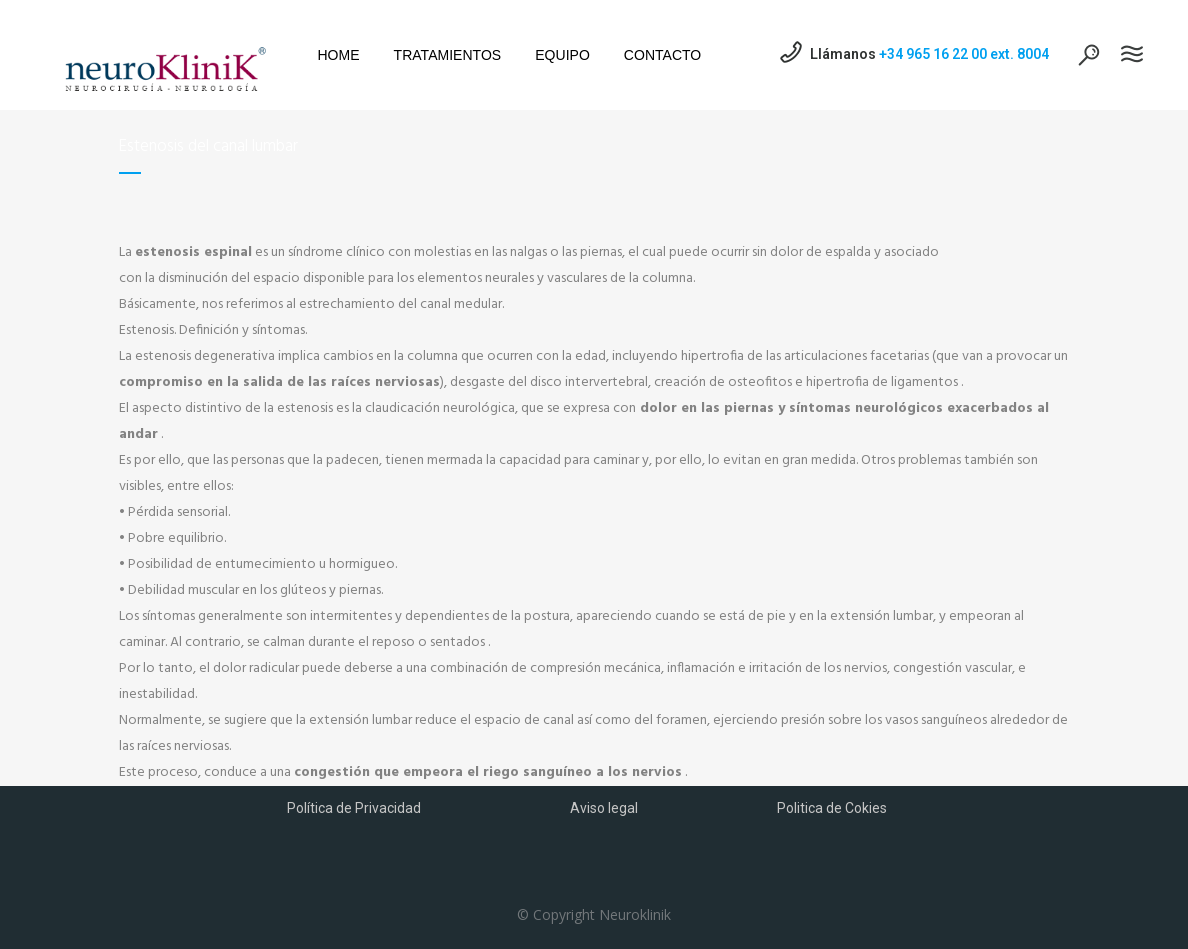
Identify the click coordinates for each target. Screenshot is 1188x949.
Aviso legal (604, 808)
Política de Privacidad (354, 808)
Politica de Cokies (832, 808)
